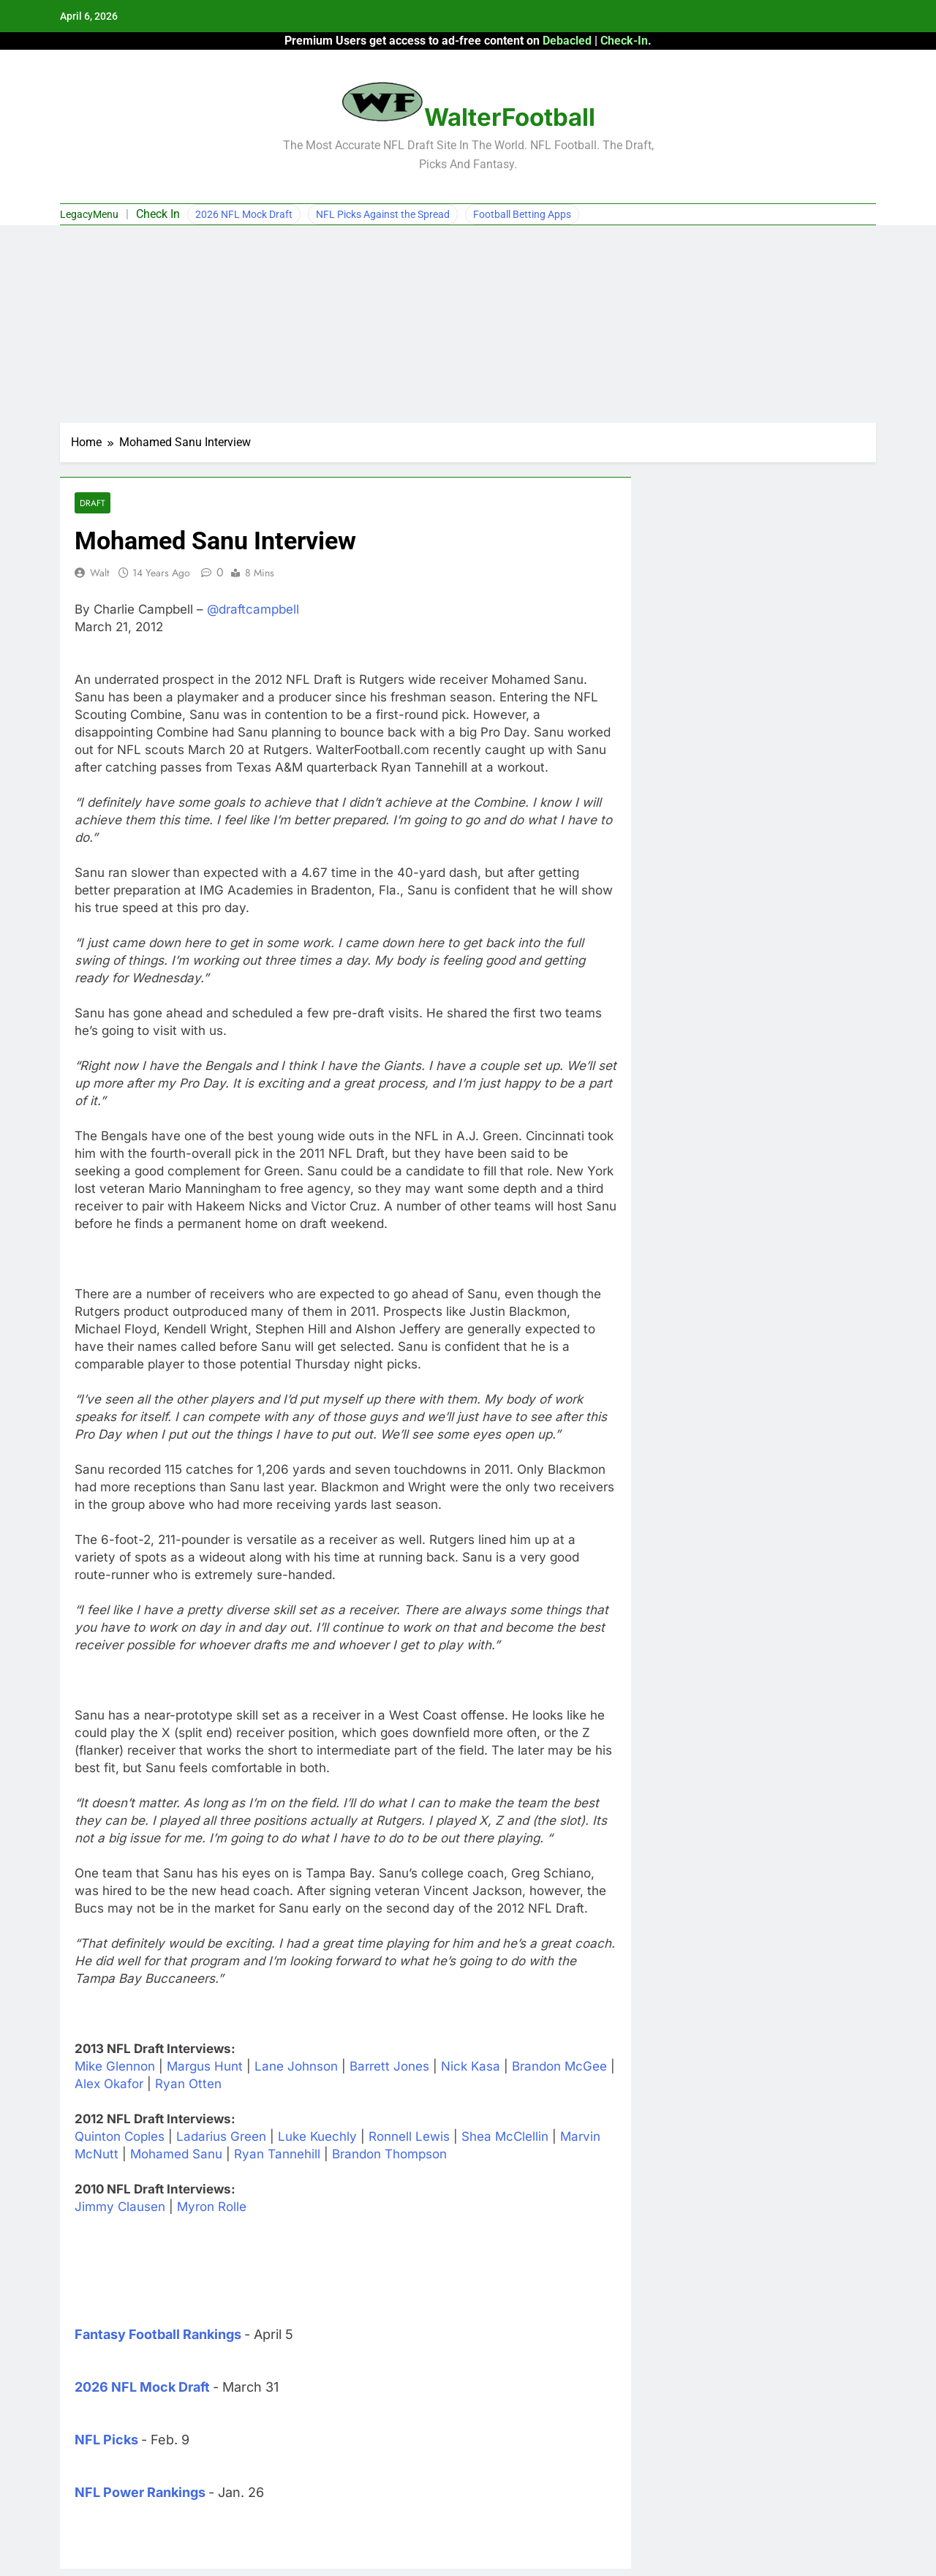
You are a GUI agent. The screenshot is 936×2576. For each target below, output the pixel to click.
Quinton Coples (120, 2136)
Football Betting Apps (522, 214)
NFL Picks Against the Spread (383, 214)
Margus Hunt (205, 2066)
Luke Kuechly (317, 2136)
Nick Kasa (470, 2066)
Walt (99, 572)
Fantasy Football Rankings (158, 2334)
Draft (92, 503)
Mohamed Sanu (176, 2154)
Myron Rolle (211, 2206)
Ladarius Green (221, 2136)
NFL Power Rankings (140, 2492)
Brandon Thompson (389, 2154)
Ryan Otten (188, 2083)
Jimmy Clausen (120, 2206)
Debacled (567, 41)
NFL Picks (106, 2439)
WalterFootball (509, 117)
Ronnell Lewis (409, 2136)
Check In (158, 214)
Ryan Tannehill (277, 2154)
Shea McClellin (504, 2136)
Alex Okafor (109, 2083)
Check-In (624, 41)
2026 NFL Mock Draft (243, 214)
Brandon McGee (559, 2066)
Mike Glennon (115, 2066)
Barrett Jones (389, 2066)
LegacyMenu (89, 214)
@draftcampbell (253, 609)
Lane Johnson (296, 2066)
